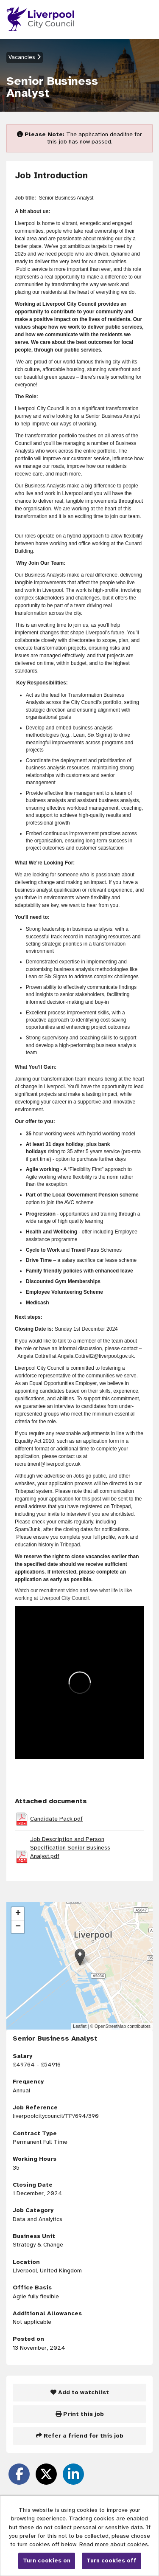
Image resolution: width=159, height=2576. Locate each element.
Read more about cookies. (114, 2544)
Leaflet (79, 2026)
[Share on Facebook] (19, 2474)
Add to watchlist (79, 2392)
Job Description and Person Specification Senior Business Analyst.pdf (70, 1848)
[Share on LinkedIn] (73, 2474)
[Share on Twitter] (46, 2474)
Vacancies (24, 57)
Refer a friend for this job (79, 2435)
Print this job (80, 2414)
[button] (80, 1957)
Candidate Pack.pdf (56, 1818)
